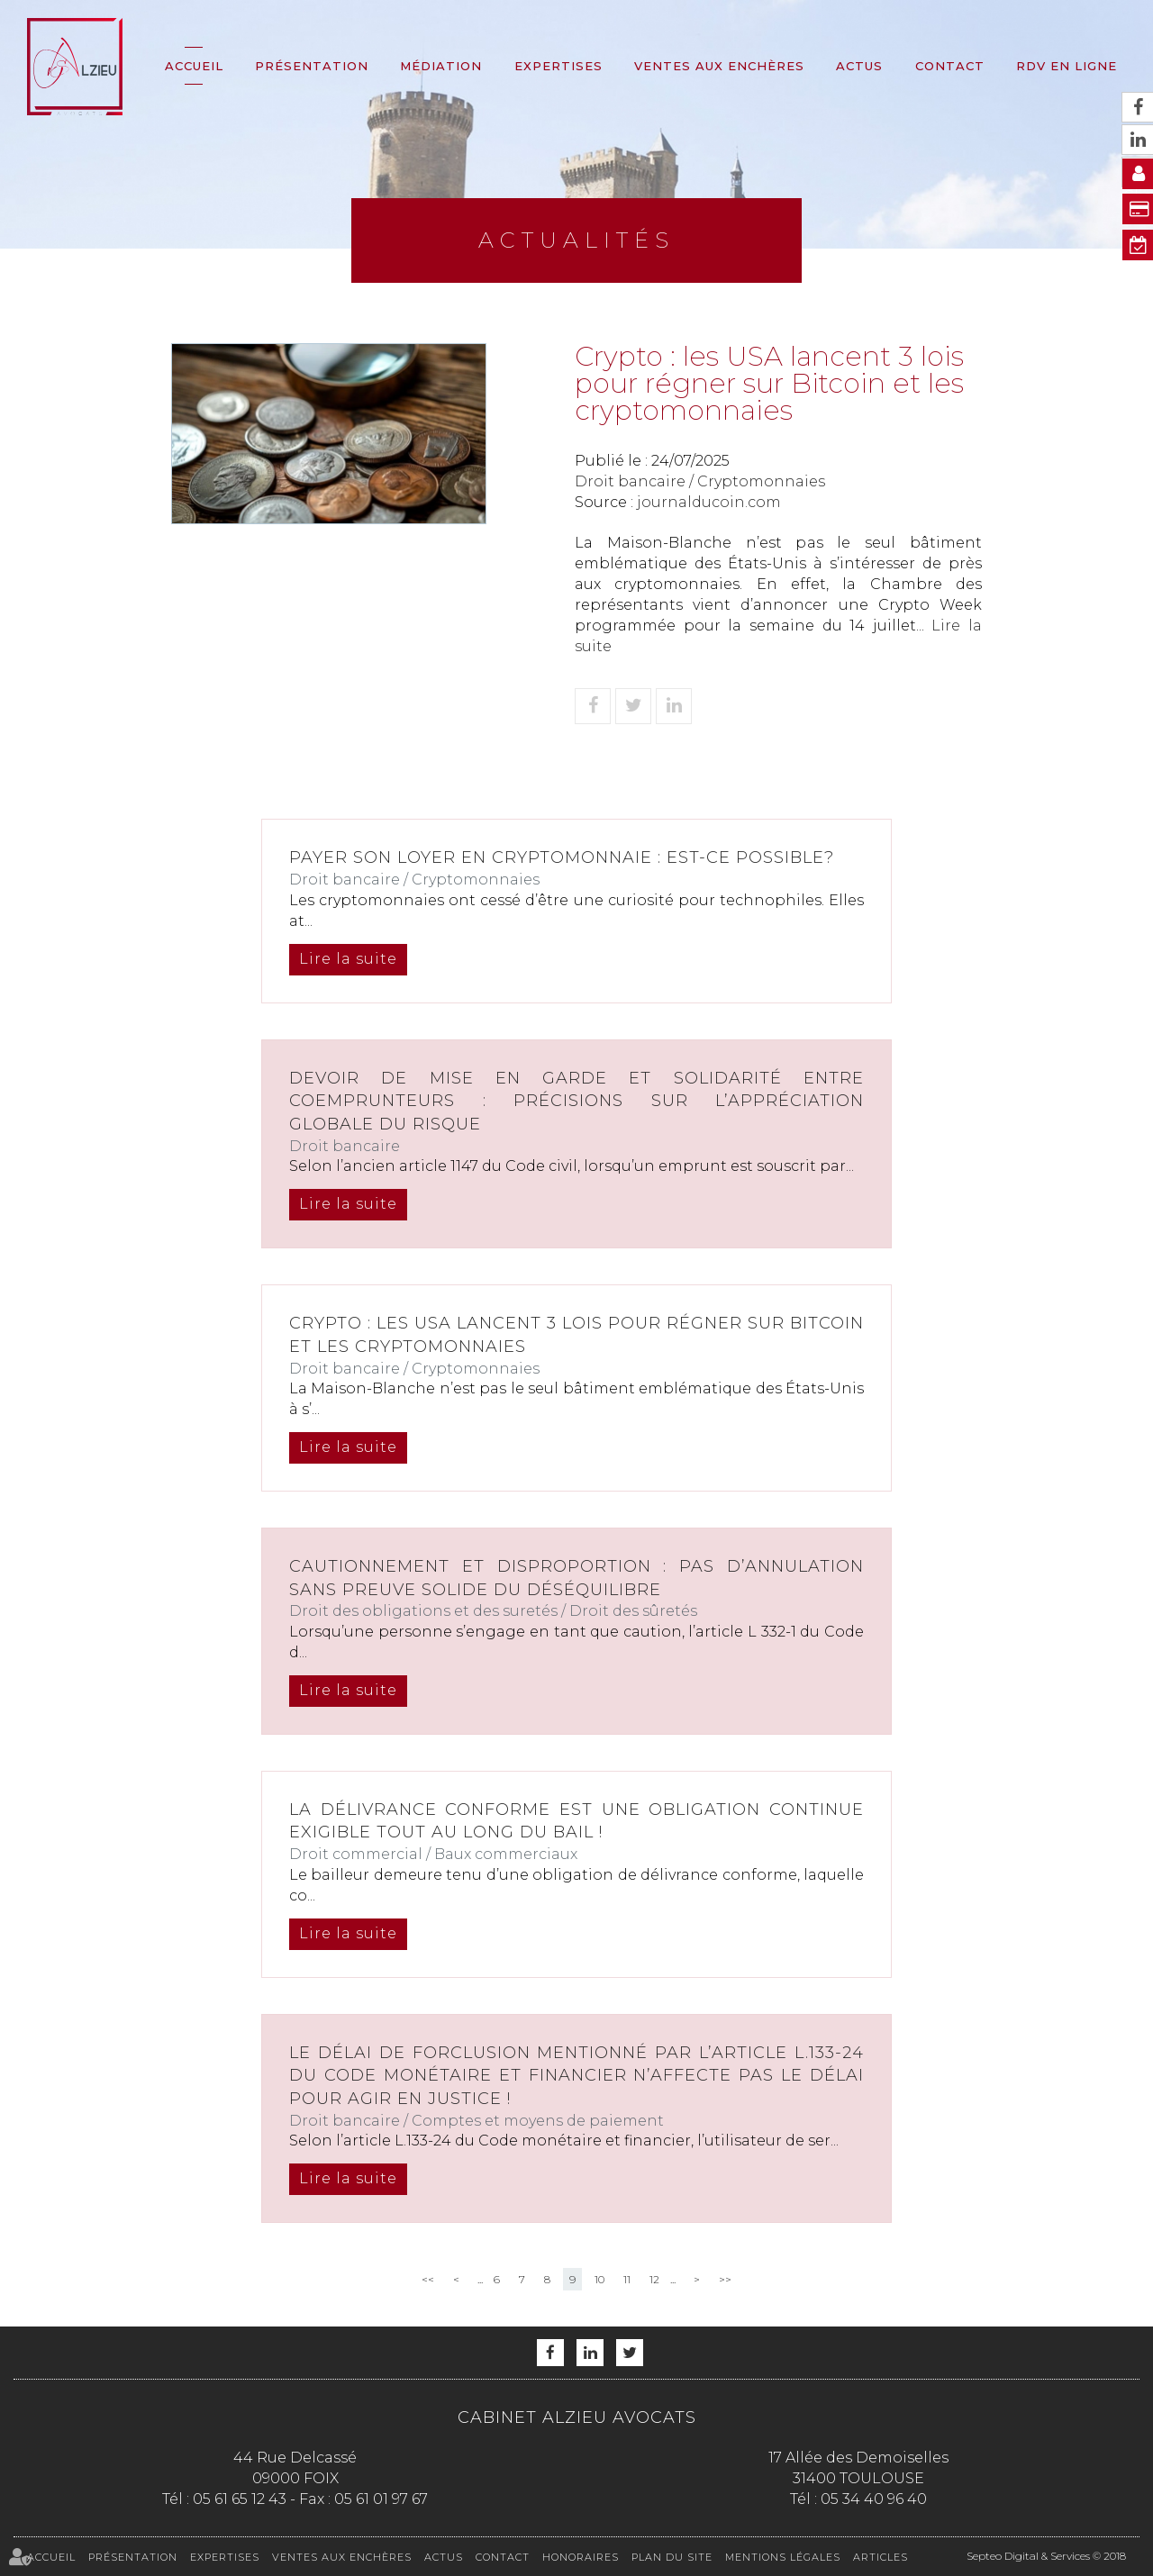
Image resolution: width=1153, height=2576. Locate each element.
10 (599, 2279)
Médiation (441, 66)
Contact (950, 66)
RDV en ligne (1066, 66)
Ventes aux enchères (719, 66)
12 (654, 2279)
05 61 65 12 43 (239, 2499)
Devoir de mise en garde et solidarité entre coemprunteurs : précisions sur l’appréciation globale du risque (576, 1101)
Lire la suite (348, 958)
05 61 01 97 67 (381, 2499)
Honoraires (580, 2557)
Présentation (311, 66)
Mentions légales (782, 2557)
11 (627, 2279)
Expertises (558, 66)
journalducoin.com (709, 502)
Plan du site (672, 2557)
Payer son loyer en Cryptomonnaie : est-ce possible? (561, 857)
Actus (859, 66)
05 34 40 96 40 (874, 2499)
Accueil (194, 66)
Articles (880, 2557)
